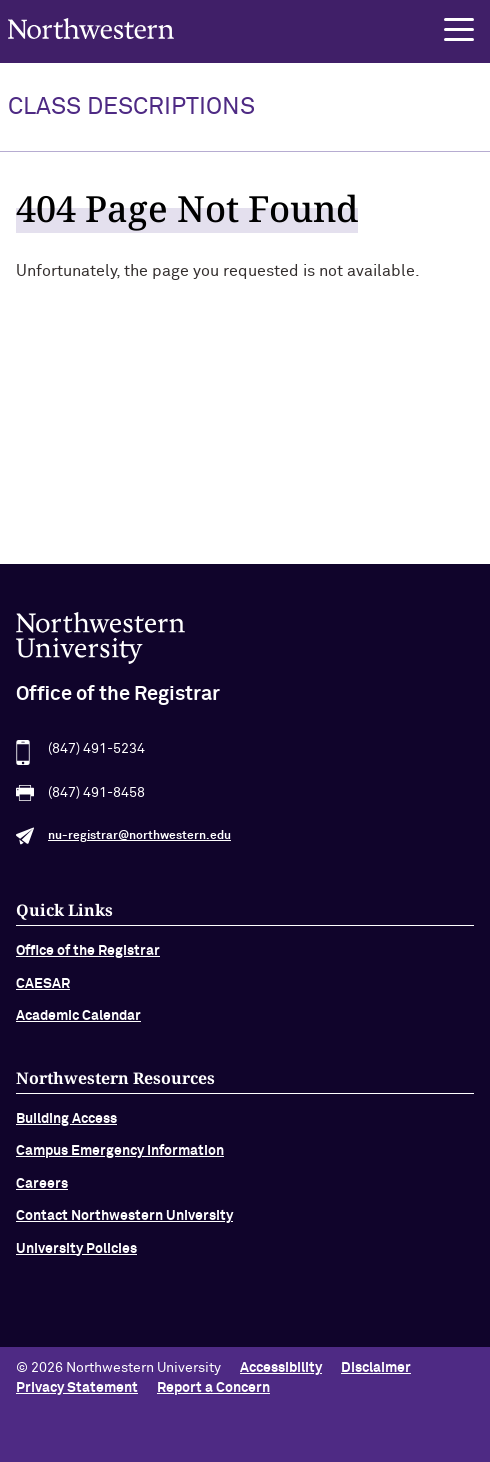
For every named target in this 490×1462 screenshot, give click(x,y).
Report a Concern (213, 1388)
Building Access (66, 1128)
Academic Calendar (78, 1025)
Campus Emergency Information (120, 1160)
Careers (42, 1193)
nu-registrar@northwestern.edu (139, 845)
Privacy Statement (77, 1388)
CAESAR (43, 992)
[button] (459, 30)
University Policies (76, 1257)
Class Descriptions (131, 107)
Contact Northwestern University (124, 1225)
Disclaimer (376, 1368)
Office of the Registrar (88, 960)
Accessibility (281, 1368)
